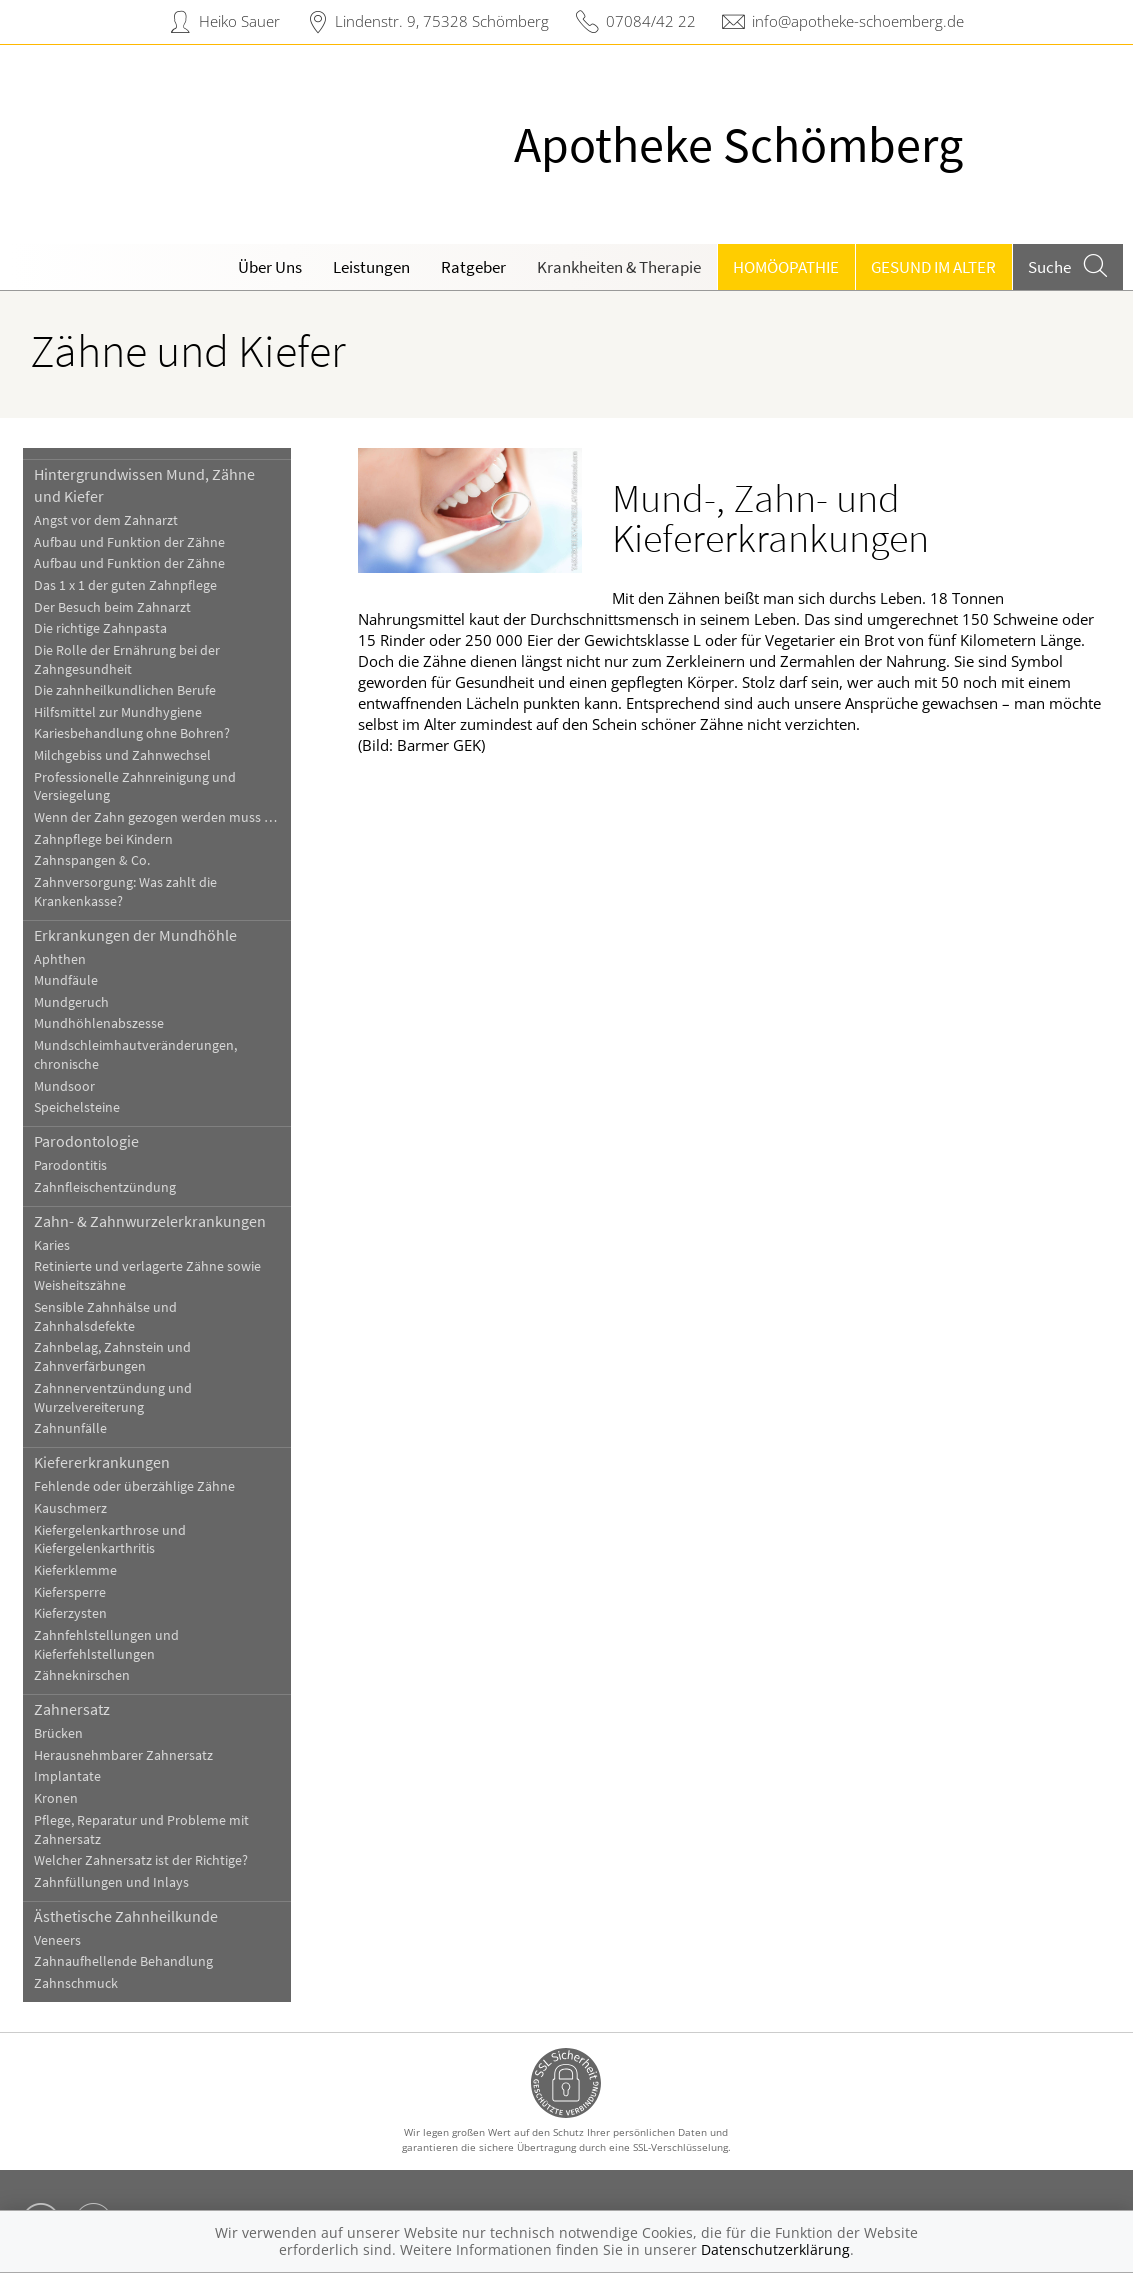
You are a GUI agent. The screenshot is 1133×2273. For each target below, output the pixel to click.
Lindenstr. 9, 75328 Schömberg (442, 21)
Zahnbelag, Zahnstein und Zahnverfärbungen (112, 1357)
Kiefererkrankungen (102, 1462)
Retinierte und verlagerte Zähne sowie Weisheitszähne (147, 1276)
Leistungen (371, 267)
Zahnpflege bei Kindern (103, 839)
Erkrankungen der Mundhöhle (135, 935)
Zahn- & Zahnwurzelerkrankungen (150, 1221)
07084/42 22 (651, 21)
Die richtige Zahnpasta (100, 628)
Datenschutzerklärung (775, 2249)
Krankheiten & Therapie (619, 267)
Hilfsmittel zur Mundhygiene (118, 712)
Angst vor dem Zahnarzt (106, 520)
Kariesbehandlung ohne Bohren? (132, 733)
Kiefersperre (70, 1592)
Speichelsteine (77, 1107)
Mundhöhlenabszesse (99, 1023)
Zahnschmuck (76, 1983)
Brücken (58, 1733)
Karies (52, 1245)
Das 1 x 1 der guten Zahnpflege (125, 585)
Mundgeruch (71, 1002)
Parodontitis (70, 1165)
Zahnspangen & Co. (92, 860)
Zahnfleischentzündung (105, 1187)
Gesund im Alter (933, 267)
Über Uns (270, 267)
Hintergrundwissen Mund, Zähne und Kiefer (144, 485)
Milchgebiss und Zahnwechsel (122, 755)
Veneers (57, 1940)
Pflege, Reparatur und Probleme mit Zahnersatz (141, 1830)
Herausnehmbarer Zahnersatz (123, 1755)
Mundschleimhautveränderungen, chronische (135, 1055)
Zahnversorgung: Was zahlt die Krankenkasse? (125, 892)
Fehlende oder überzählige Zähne (134, 1486)
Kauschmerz (70, 1508)
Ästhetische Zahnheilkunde (126, 1916)
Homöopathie (786, 267)
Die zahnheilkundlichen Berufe (125, 690)
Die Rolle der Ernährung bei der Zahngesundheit (127, 660)
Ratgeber (473, 267)
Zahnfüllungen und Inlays (111, 1882)
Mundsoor (64, 1086)
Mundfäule (66, 980)
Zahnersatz (72, 1709)
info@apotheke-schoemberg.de (858, 21)
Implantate (67, 1776)
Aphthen (60, 959)
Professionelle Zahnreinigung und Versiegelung (135, 787)
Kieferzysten (70, 1613)
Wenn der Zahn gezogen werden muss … (155, 817)
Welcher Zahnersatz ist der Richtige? (141, 1860)
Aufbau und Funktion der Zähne (129, 542)
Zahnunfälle (70, 1428)
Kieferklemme (75, 1570)
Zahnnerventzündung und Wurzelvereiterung (113, 1398)
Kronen (56, 1798)
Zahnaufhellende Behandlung (123, 1961)
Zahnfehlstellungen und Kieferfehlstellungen (106, 1645)
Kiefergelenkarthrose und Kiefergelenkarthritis (110, 1540)
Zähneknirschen (82, 1675)
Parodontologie (86, 1141)
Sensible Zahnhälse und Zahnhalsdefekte (105, 1317)
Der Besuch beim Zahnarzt (112, 607)
